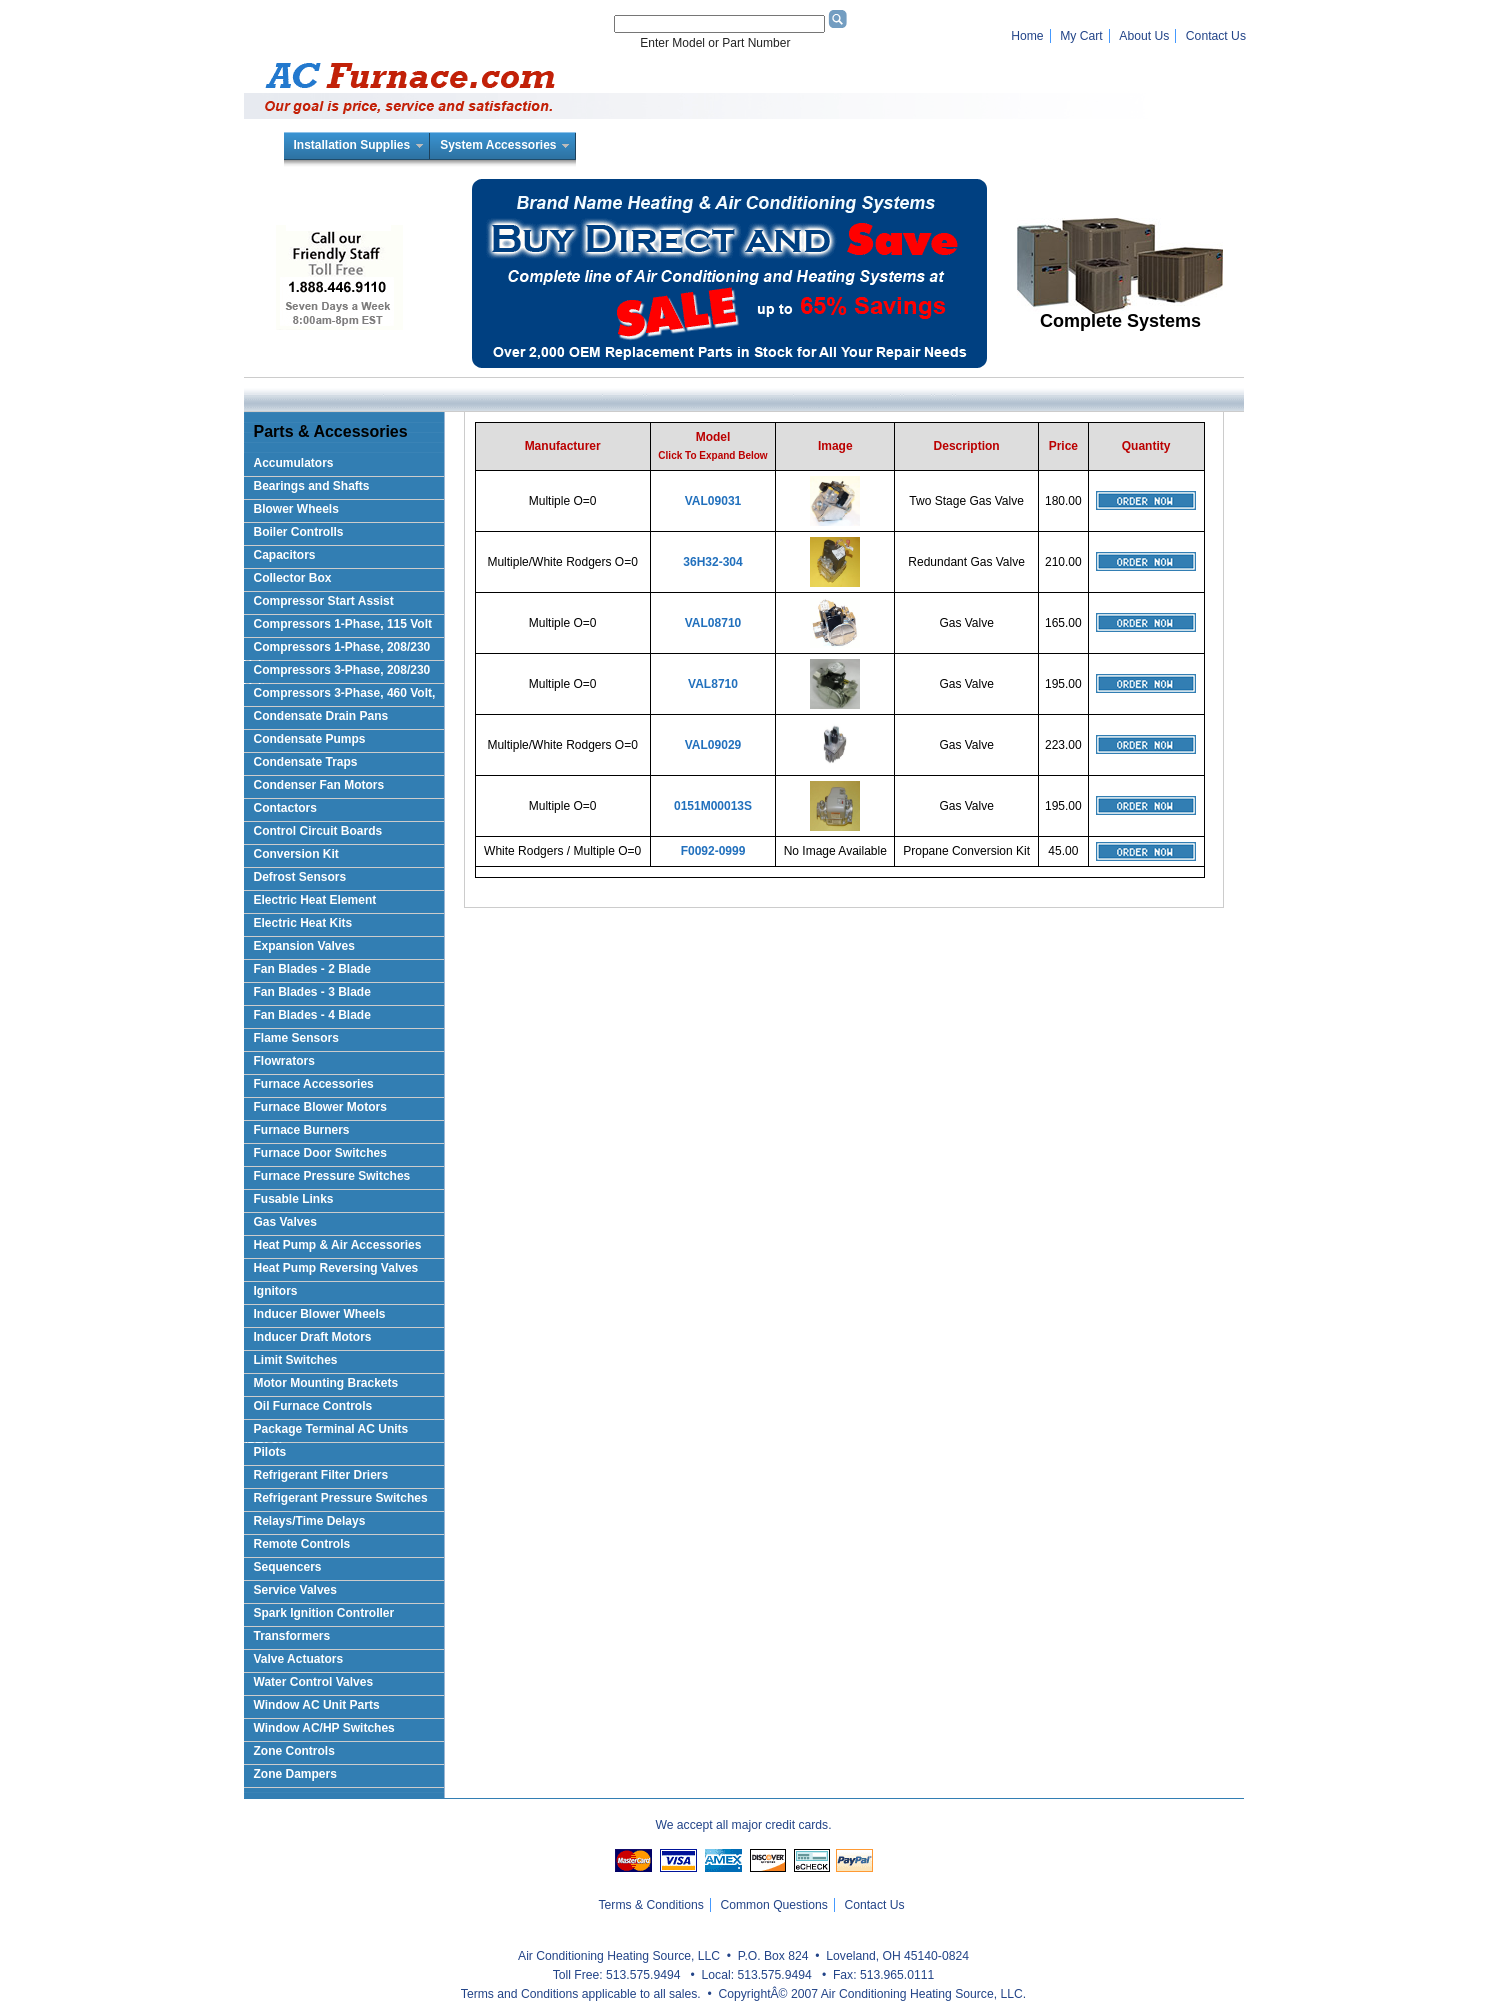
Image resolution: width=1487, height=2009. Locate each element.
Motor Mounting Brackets (326, 1383)
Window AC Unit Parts (317, 1705)
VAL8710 (713, 684)
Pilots (270, 1452)
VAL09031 (713, 501)
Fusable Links (294, 1199)
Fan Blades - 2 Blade (312, 969)
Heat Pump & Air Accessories (338, 1245)
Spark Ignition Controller (324, 1613)
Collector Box (293, 578)
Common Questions (773, 1905)
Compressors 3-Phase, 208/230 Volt (337, 673)
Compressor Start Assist (324, 601)
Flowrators (284, 1061)
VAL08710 (713, 623)
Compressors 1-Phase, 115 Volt (343, 624)
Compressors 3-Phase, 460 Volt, (345, 693)
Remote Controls (302, 1544)
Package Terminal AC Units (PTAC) (326, 1432)
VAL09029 (713, 745)
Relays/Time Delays (310, 1521)
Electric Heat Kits (303, 923)
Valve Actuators (299, 1659)
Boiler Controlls (299, 532)
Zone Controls (294, 1751)
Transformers (292, 1636)
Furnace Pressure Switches (332, 1176)
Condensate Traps (306, 762)
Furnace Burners (302, 1130)
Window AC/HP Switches (324, 1728)
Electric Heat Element (315, 900)
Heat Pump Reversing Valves (336, 1268)
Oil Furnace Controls (313, 1406)
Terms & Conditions (651, 1905)
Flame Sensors (296, 1038)
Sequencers (288, 1567)
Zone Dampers (295, 1774)
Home (1027, 36)
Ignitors (276, 1291)
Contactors (285, 808)
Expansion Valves (304, 946)
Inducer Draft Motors (313, 1337)
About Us (1144, 36)
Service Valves (295, 1590)
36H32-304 (712, 562)
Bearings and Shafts (312, 486)
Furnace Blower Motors (320, 1107)
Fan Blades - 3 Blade (312, 992)
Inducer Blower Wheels (320, 1314)
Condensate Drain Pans (321, 716)
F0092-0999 (713, 851)
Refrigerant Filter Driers (321, 1475)
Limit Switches (296, 1360)
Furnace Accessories (314, 1084)
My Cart (1081, 36)
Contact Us (1216, 36)
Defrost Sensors (300, 877)
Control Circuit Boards (318, 831)
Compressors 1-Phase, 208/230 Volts (337, 650)
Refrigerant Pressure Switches (341, 1498)
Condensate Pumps (310, 739)
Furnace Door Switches (320, 1153)
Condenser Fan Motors (319, 785)
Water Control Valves (314, 1682)
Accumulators (294, 463)
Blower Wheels (296, 509)
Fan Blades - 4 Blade (312, 1015)
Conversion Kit (296, 854)
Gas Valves (285, 1222)
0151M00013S (713, 806)
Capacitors (285, 555)
